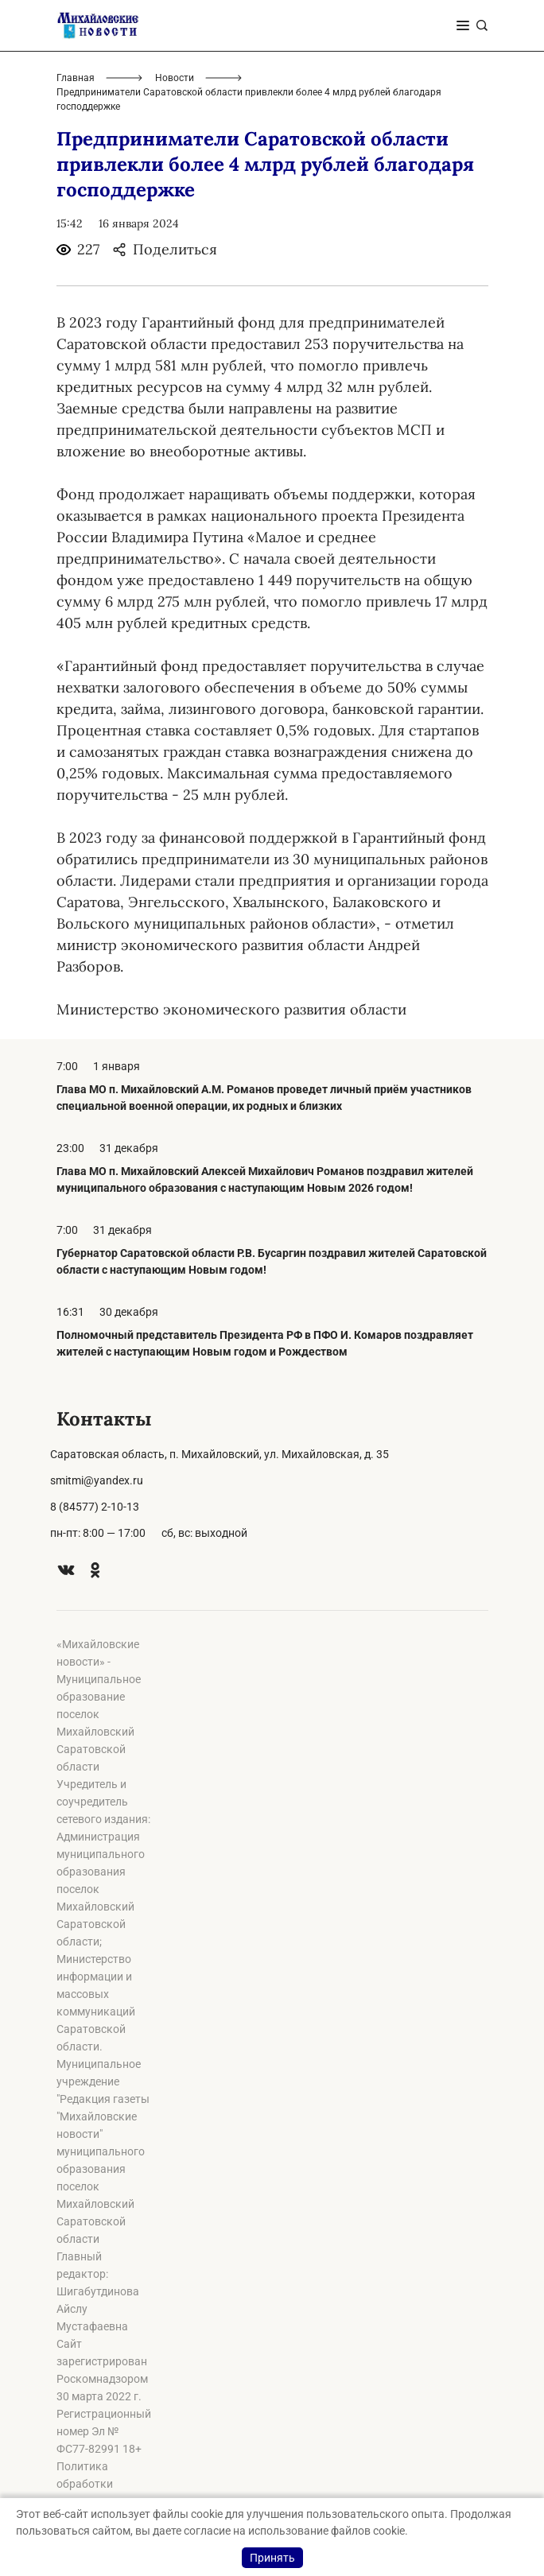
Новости (174, 77)
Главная (75, 77)
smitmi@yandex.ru (96, 1480)
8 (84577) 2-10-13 (94, 1506)
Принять (272, 2557)
